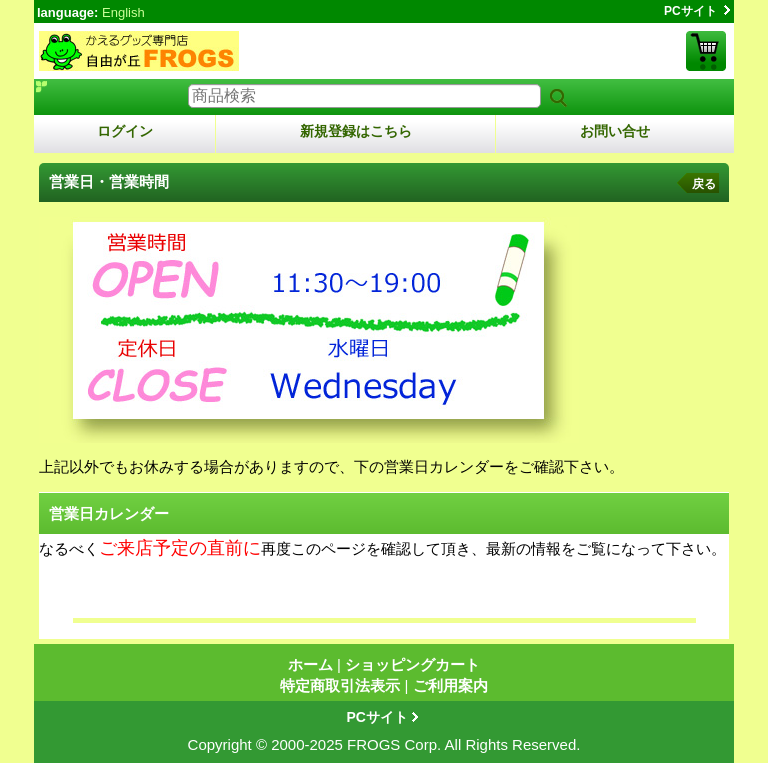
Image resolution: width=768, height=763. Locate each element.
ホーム (310, 664)
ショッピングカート (706, 51)
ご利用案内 (450, 685)
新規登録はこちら (356, 131)
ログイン (125, 131)
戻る (704, 184)
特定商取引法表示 (340, 685)
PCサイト (690, 11)
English (123, 12)
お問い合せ (615, 131)
